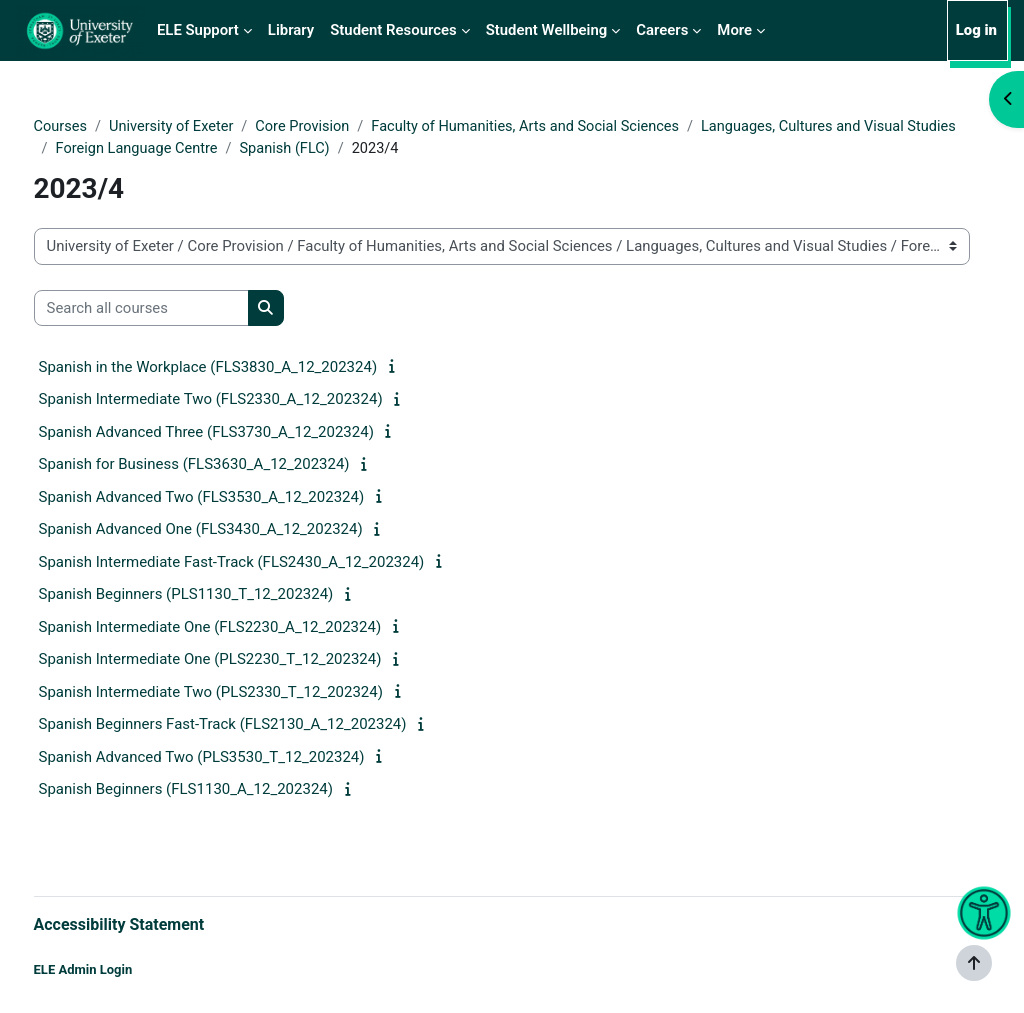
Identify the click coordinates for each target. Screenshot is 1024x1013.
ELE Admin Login (120, 970)
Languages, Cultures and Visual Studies (223, 149)
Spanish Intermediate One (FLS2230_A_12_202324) (247, 628)
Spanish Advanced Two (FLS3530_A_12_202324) (239, 498)
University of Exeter (211, 127)
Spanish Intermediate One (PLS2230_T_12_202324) (247, 661)
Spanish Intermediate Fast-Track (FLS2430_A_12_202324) (269, 563)
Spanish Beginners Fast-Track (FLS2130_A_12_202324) (260, 726)
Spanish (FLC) (610, 149)
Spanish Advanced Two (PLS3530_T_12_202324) (239, 758)
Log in (976, 30)
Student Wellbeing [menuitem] (547, 30)
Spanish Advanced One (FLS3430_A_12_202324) (238, 531)
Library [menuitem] (291, 30)
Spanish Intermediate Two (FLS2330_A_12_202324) (248, 401)
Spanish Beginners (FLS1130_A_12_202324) (223, 791)
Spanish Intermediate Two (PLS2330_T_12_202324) (248, 693)
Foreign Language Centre (459, 149)
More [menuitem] (734, 30)
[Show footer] (974, 963)
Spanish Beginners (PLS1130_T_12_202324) (223, 596)
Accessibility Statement (156, 923)
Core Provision (345, 127)
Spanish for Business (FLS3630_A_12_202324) (231, 466)
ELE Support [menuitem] (198, 30)
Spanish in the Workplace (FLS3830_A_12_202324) (245, 368)
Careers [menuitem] (662, 30)
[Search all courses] (178, 309)
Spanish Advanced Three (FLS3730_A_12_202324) (243, 433)
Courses (98, 127)
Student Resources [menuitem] (393, 30)
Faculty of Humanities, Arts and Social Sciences (573, 127)
